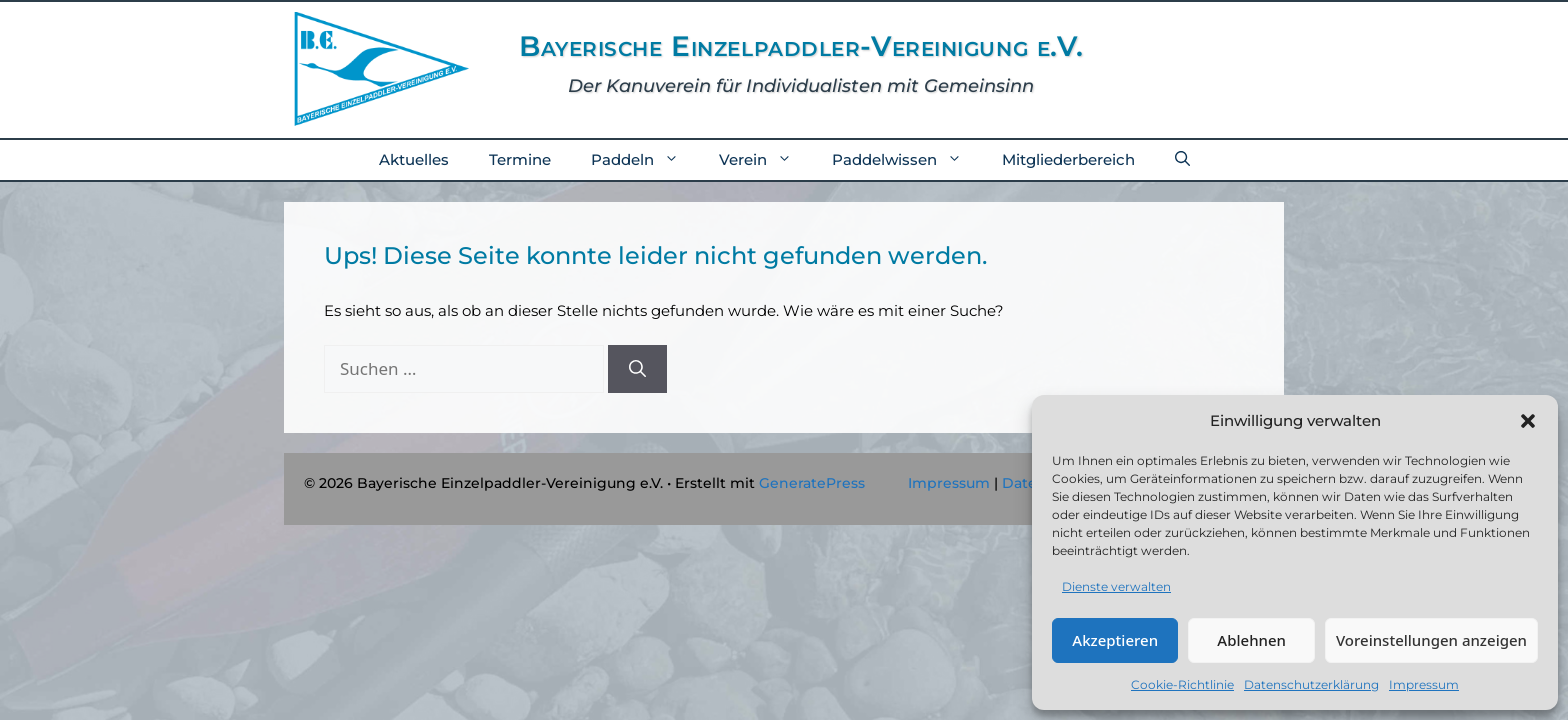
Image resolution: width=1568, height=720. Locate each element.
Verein (765, 160)
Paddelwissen (907, 160)
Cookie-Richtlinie (1182, 684)
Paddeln (645, 160)
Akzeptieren (1115, 640)
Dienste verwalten (1116, 586)
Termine (520, 159)
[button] (1528, 421)
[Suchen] (637, 369)
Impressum (1424, 684)
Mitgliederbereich (1068, 159)
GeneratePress (812, 483)
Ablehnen (1251, 640)
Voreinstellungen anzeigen (1431, 640)
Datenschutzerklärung (1311, 684)
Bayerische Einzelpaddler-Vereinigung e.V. (801, 46)
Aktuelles (414, 159)
